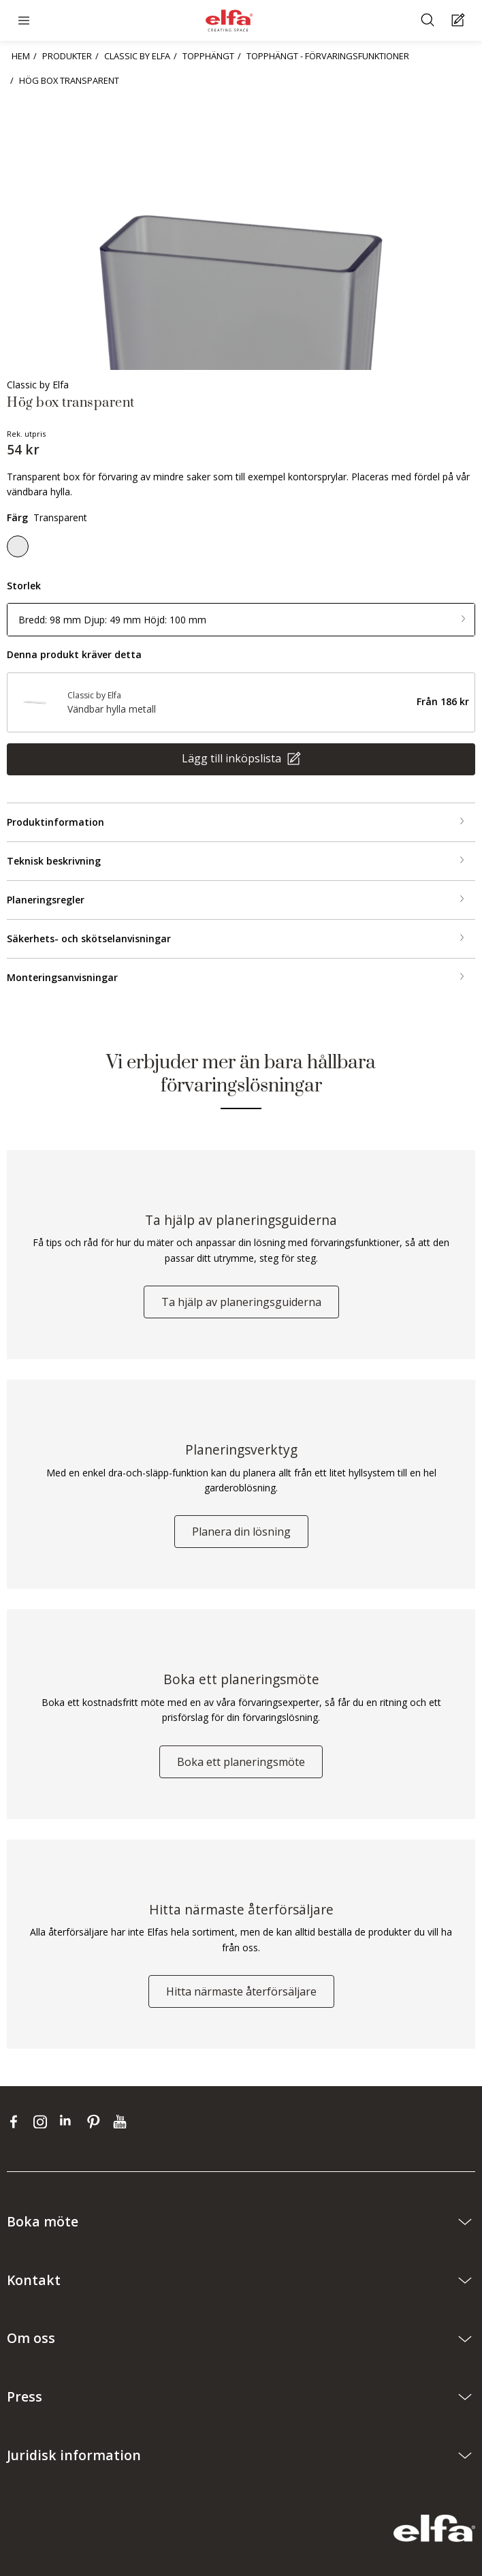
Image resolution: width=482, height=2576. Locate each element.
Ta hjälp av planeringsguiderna (241, 1301)
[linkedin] (70, 2121)
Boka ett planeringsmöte (241, 1761)
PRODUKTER (67, 56)
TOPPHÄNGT (208, 56)
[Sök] (429, 20)
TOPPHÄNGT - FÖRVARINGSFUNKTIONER (327, 56)
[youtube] (121, 2121)
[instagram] (43, 2121)
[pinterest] (96, 2121)
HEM (21, 56)
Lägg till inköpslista (233, 757)
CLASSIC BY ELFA (137, 56)
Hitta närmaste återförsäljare (241, 1991)
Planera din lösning (241, 1531)
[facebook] (17, 2121)
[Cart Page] (459, 20)
